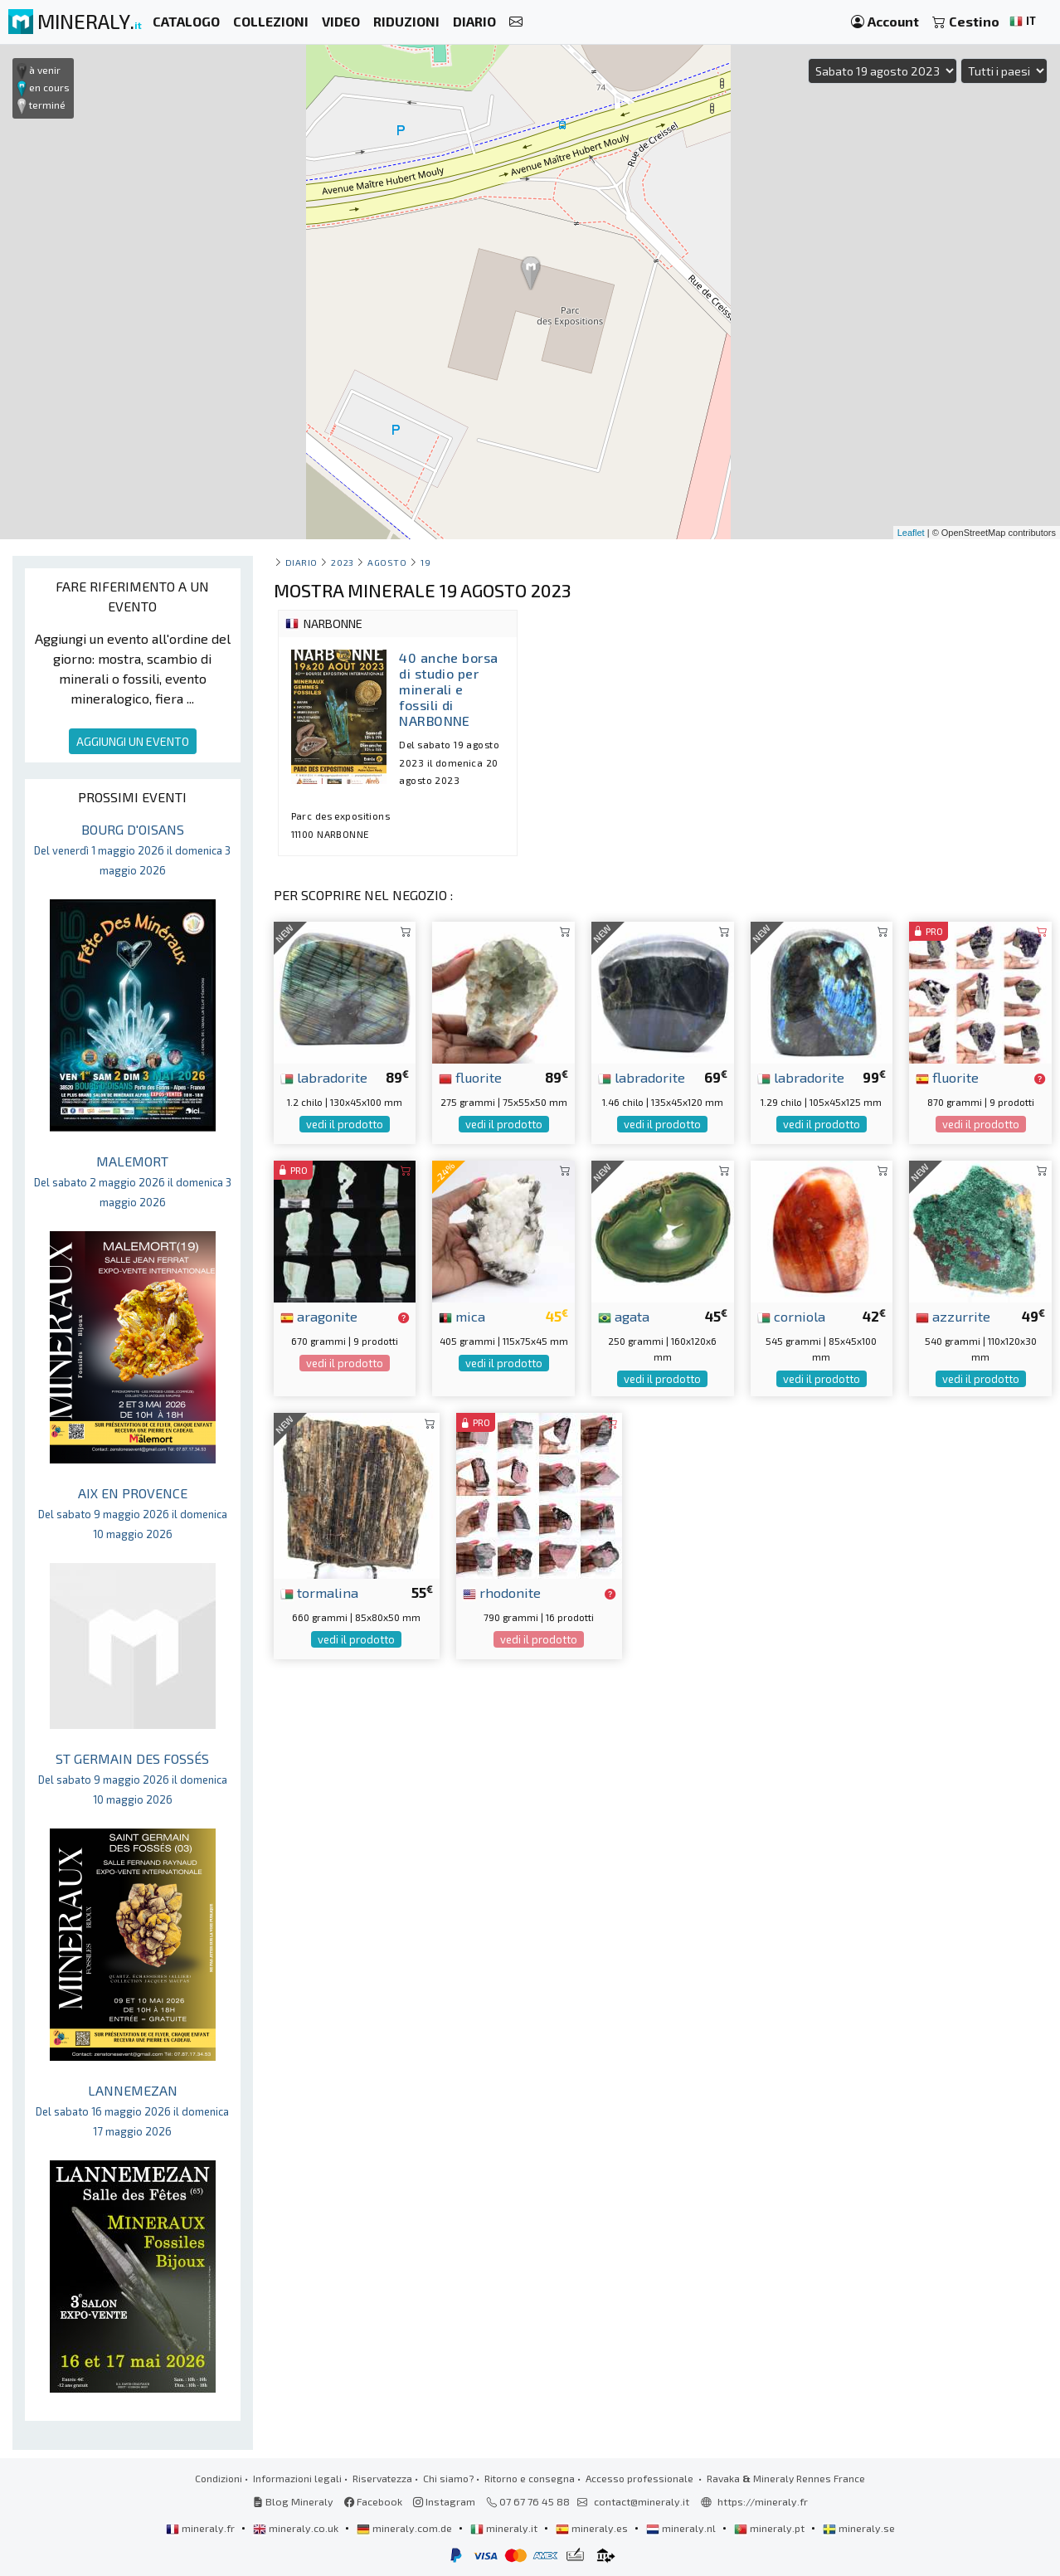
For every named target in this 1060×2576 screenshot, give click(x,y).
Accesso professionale (641, 2478)
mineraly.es (593, 2528)
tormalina (319, 1592)
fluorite (470, 1077)
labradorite (323, 1077)
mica (462, 1315)
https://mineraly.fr (762, 2501)
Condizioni (218, 2478)
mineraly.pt (770, 2528)
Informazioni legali (297, 2478)
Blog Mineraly (293, 2501)
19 (425, 562)
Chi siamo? (448, 2478)
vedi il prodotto (344, 1124)
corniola (791, 1315)
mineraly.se (859, 2528)
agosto (386, 562)
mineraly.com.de (406, 2528)
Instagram (444, 2501)
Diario (301, 562)
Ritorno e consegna (529, 2478)
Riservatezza (382, 2478)
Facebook (373, 2501)
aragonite (318, 1315)
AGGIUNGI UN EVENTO (132, 741)
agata (623, 1315)
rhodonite (502, 1592)
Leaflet (911, 533)
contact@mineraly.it (641, 2501)
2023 (342, 562)
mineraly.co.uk (297, 2528)
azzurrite (953, 1315)
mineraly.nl (682, 2528)
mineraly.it (505, 2528)
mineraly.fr (201, 2528)
